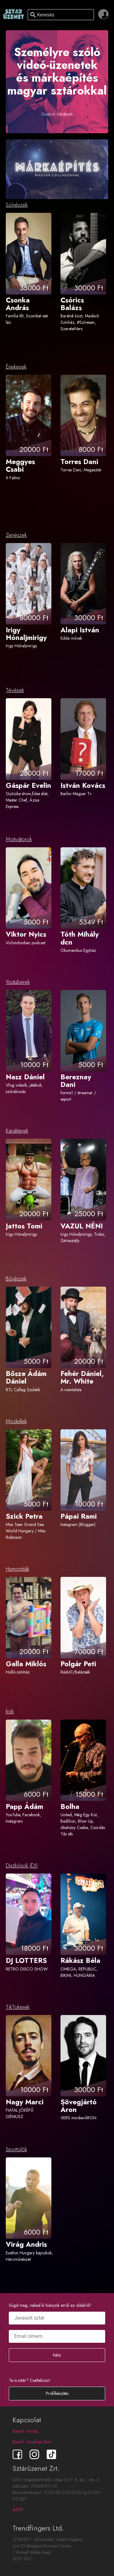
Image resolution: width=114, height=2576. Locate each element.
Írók (10, 1712)
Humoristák (17, 1569)
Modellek (16, 1421)
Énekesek (16, 367)
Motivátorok (19, 839)
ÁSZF (17, 2509)
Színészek (17, 205)
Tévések (15, 690)
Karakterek (17, 1131)
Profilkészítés (57, 2393)
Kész (57, 2355)
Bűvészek (16, 1279)
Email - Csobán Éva (31, 2442)
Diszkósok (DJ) (22, 1866)
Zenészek (16, 535)
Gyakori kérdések (57, 114)
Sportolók (16, 2149)
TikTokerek (17, 2007)
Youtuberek (18, 982)
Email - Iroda (25, 2431)
